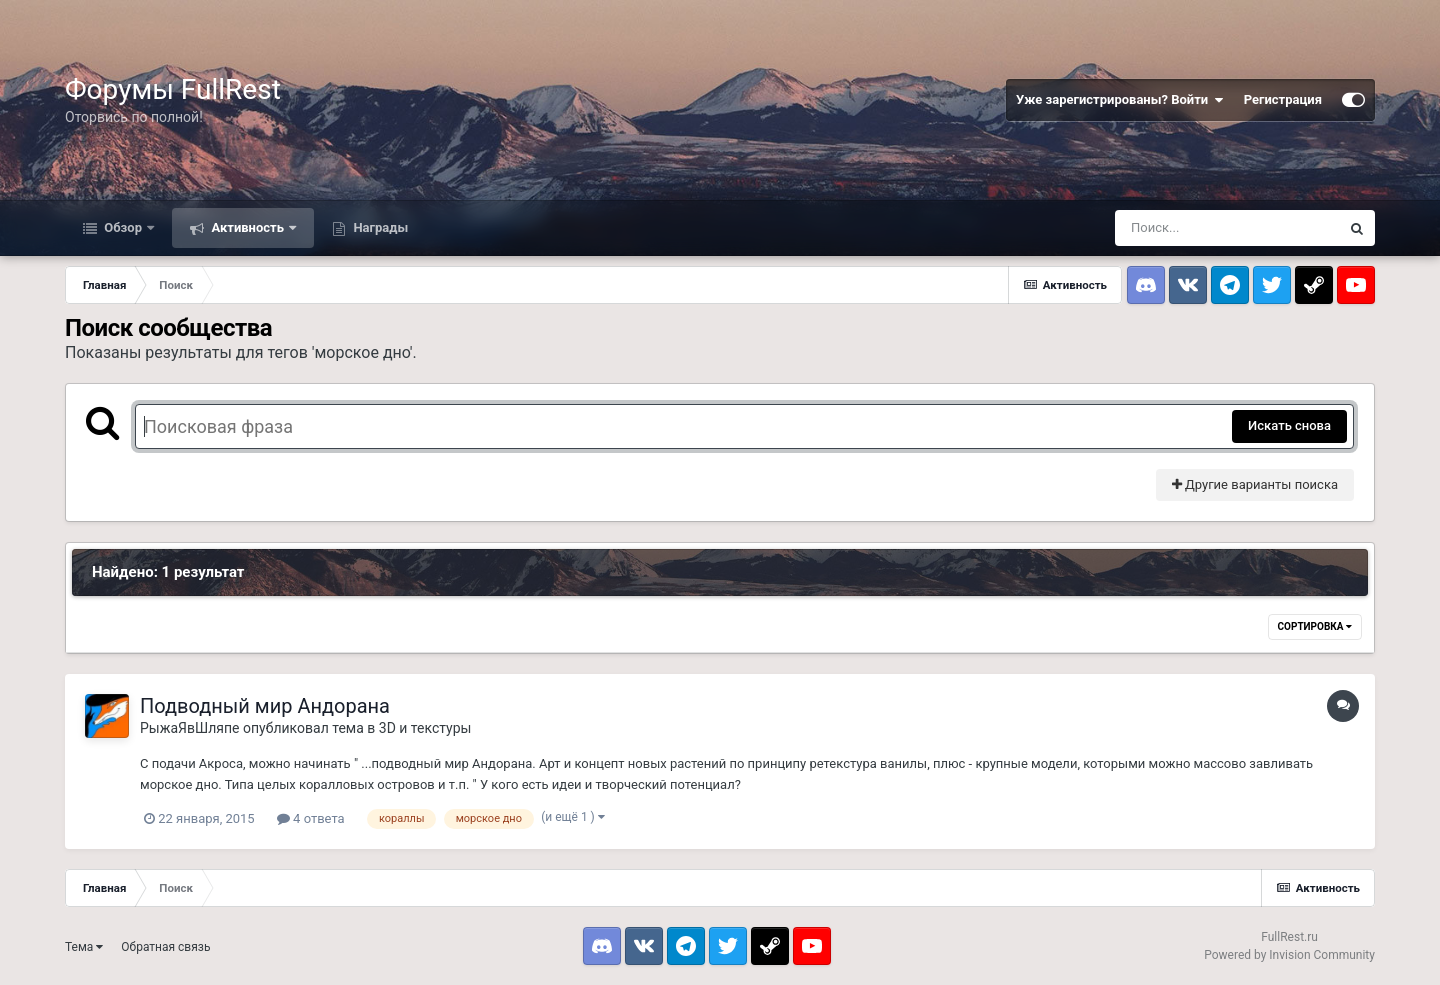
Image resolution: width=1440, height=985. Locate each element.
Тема (84, 947)
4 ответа (311, 818)
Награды (379, 227)
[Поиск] (1227, 228)
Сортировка (1315, 626)
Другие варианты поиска (1255, 484)
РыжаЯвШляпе (190, 728)
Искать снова (1289, 425)
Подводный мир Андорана (265, 706)
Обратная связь (165, 947)
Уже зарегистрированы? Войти (1120, 100)
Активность (247, 227)
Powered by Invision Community (1289, 955)
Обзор (123, 227)
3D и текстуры (425, 728)
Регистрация (1283, 99)
